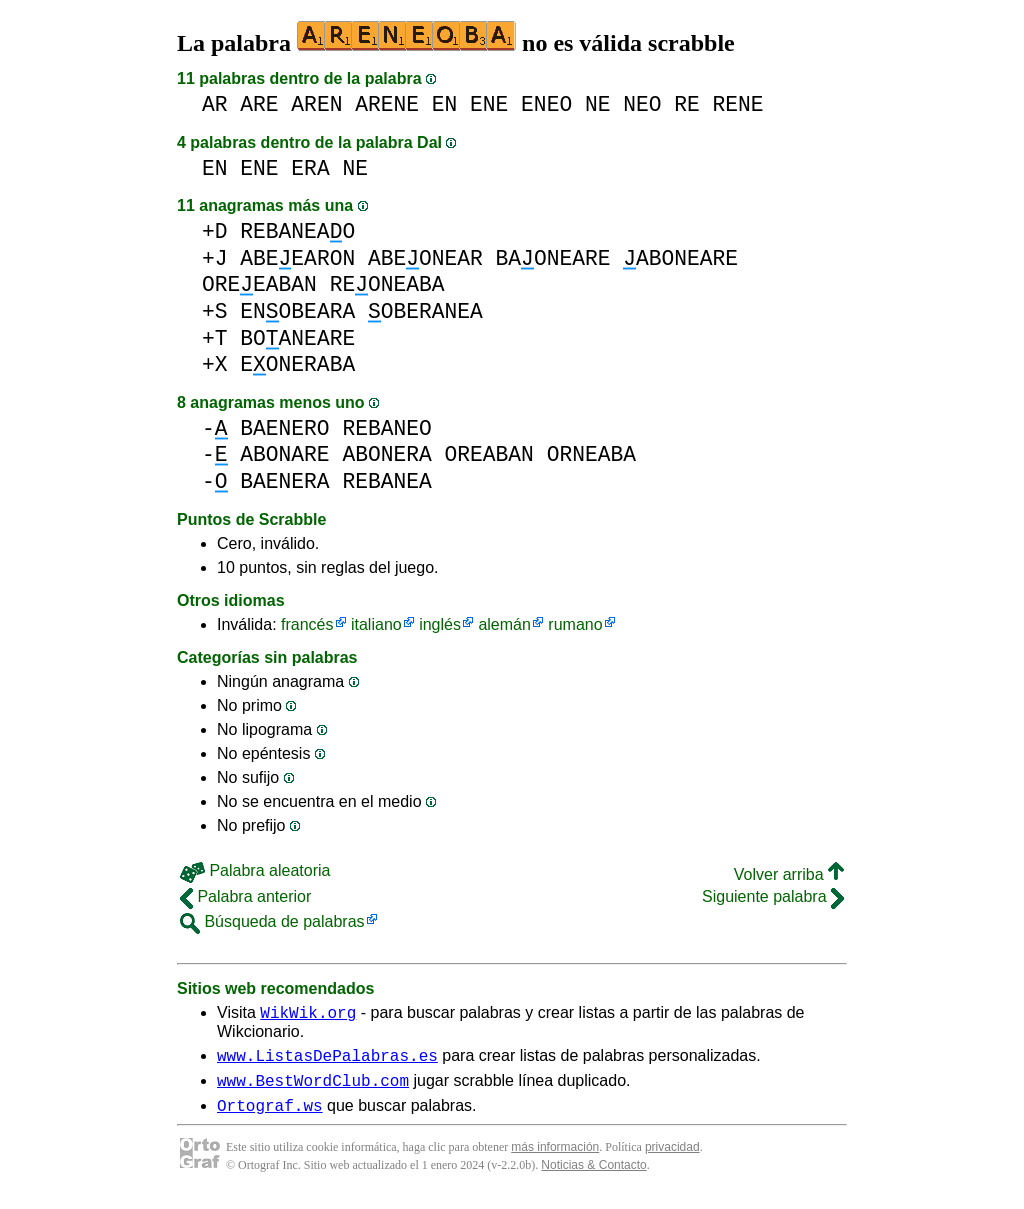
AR (215, 104)
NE (598, 104)
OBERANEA (425, 311)
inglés (440, 624)
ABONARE (284, 454)
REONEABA (387, 284)
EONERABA (297, 364)
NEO (642, 104)
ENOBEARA (297, 311)
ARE (259, 104)
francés (307, 624)
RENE (738, 104)
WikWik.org (308, 1015)
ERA (310, 168)
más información (555, 1159)
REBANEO (386, 428)
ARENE (387, 104)
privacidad (672, 1159)
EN (445, 104)
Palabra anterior (245, 896)
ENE (489, 104)
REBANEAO (297, 231)
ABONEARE (680, 258)
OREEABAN (259, 284)
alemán (504, 624)
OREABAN (488, 454)
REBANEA (386, 481)
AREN (316, 104)
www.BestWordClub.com (313, 1089)
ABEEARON (297, 258)
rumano (575, 624)
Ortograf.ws (270, 1117)
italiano (376, 624)
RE (687, 104)
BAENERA (284, 481)
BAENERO (284, 428)
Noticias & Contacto (593, 1177)
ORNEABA (591, 454)
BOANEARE (297, 338)
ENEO (546, 104)
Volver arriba (789, 874)
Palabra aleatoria (255, 870)
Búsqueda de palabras (272, 921)
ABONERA (386, 454)
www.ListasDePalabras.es (327, 1061)
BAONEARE (553, 258)
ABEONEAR (425, 258)
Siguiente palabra (773, 896)
